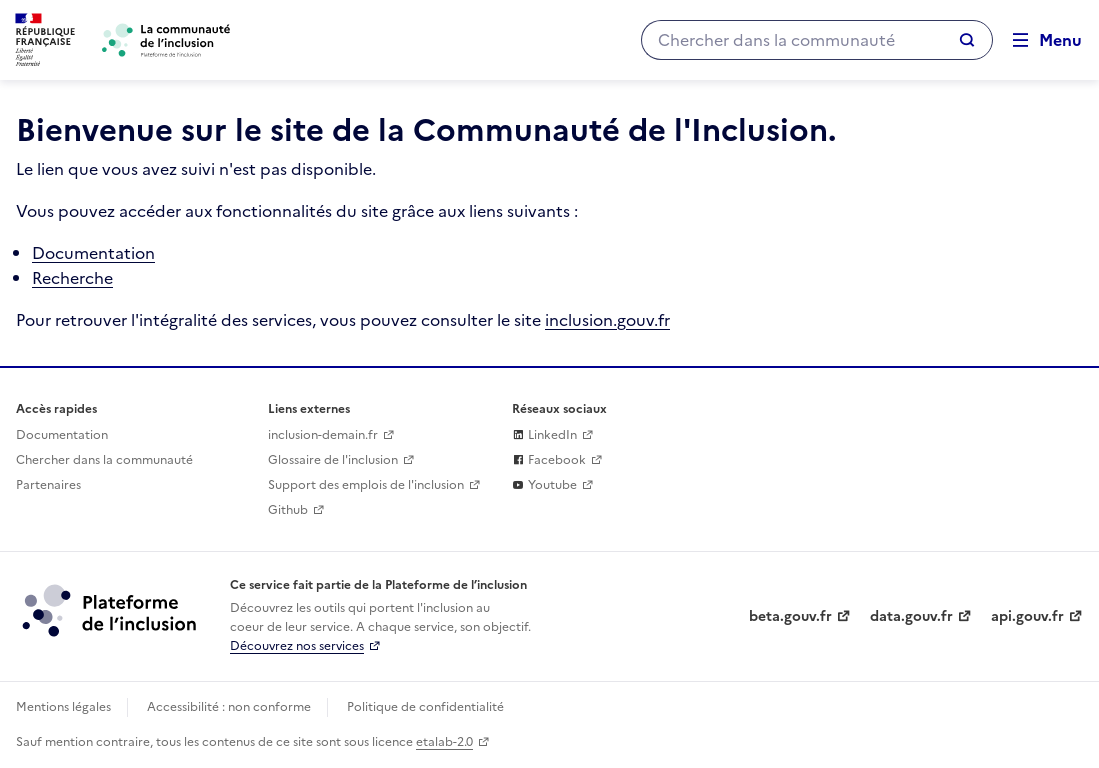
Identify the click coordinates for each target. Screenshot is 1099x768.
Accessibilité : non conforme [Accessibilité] (229, 707)
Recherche (72, 278)
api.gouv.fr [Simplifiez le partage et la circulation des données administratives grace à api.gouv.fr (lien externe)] (1027, 616)
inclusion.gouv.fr (607, 320)
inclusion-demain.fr (323, 435)
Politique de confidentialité (425, 707)
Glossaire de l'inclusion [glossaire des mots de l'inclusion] (333, 460)
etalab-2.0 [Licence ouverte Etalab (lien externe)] (444, 742)
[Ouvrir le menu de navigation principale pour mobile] (1038, 40)
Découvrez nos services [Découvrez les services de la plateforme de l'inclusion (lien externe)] (297, 646)
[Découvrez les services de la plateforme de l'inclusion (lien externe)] (111, 610)
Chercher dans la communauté (104, 460)
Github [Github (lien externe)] (288, 510)
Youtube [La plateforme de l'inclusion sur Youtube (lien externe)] (544, 485)
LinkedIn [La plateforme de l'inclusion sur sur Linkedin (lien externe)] (544, 435)
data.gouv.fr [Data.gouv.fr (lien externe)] (911, 616)
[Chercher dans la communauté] (791, 40)
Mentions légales (63, 707)
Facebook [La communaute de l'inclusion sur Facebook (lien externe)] (549, 460)
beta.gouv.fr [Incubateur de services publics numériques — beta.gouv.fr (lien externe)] (790, 616)
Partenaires (48, 485)
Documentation (93, 253)
